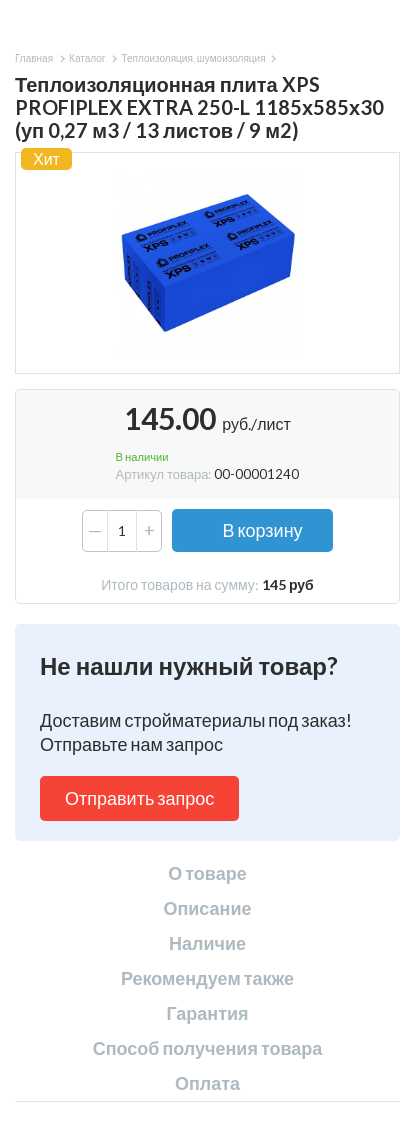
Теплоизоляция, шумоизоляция (193, 58)
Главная (34, 58)
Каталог (87, 58)
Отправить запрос (139, 798)
